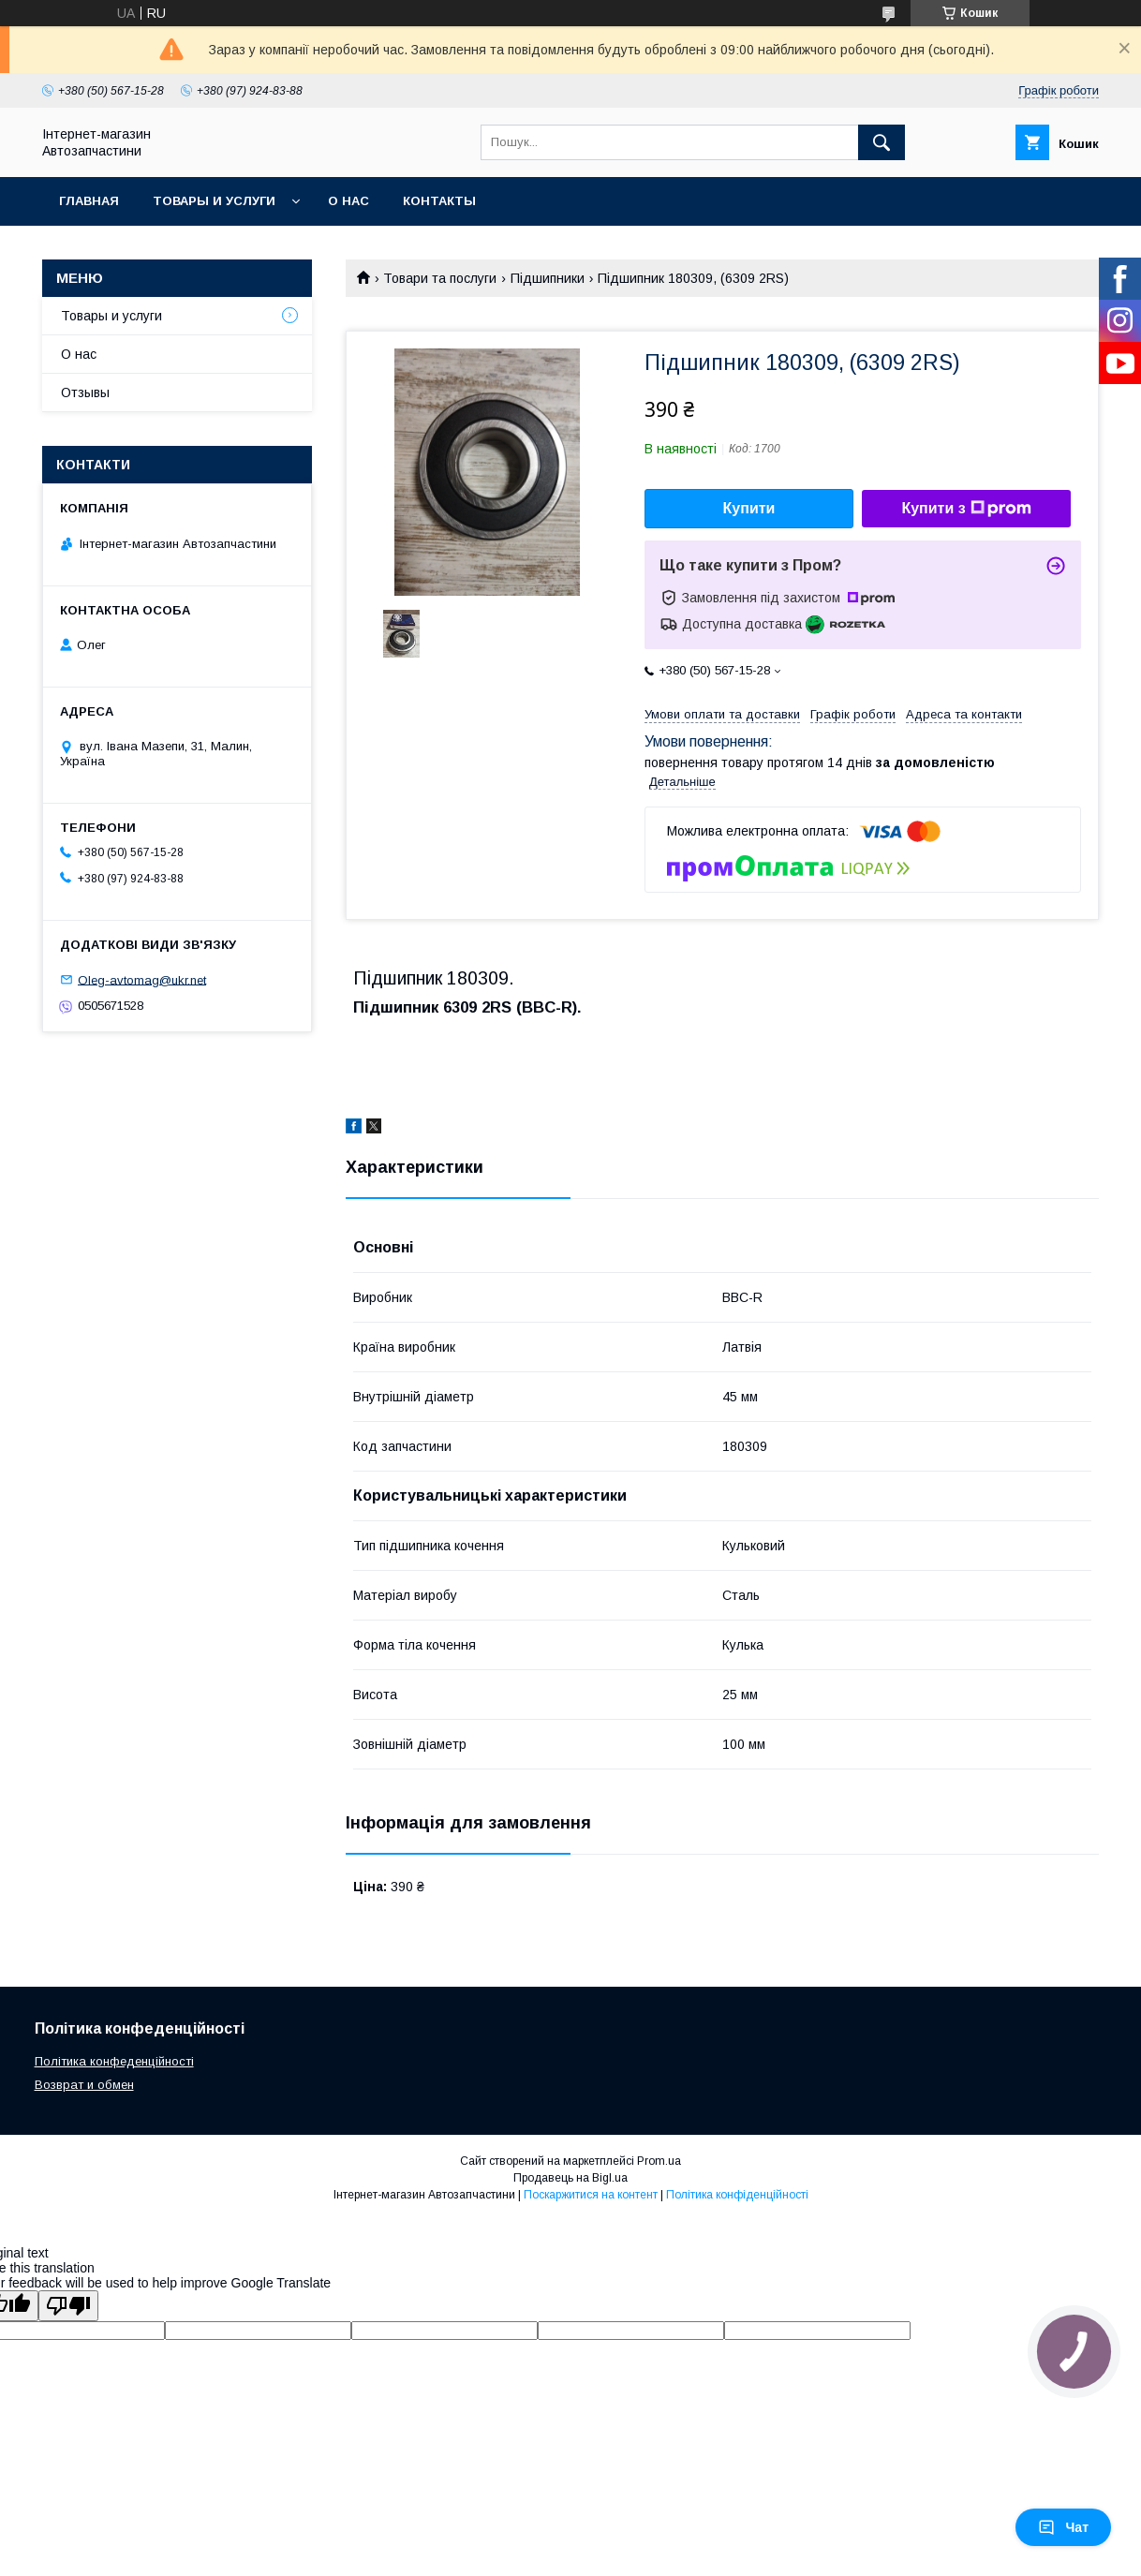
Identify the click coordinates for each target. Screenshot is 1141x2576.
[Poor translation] (68, 2305)
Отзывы (85, 392)
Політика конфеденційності (114, 2061)
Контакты (439, 201)
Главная (89, 201)
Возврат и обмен (84, 2085)
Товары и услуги (214, 201)
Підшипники (548, 278)
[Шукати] (881, 142)
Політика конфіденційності (737, 2194)
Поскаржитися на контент (591, 2194)
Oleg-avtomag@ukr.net (142, 979)
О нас (348, 201)
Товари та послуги (439, 278)
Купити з (965, 508)
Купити (749, 508)
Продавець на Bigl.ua (570, 2177)
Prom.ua (659, 2161)
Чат (1063, 2527)
